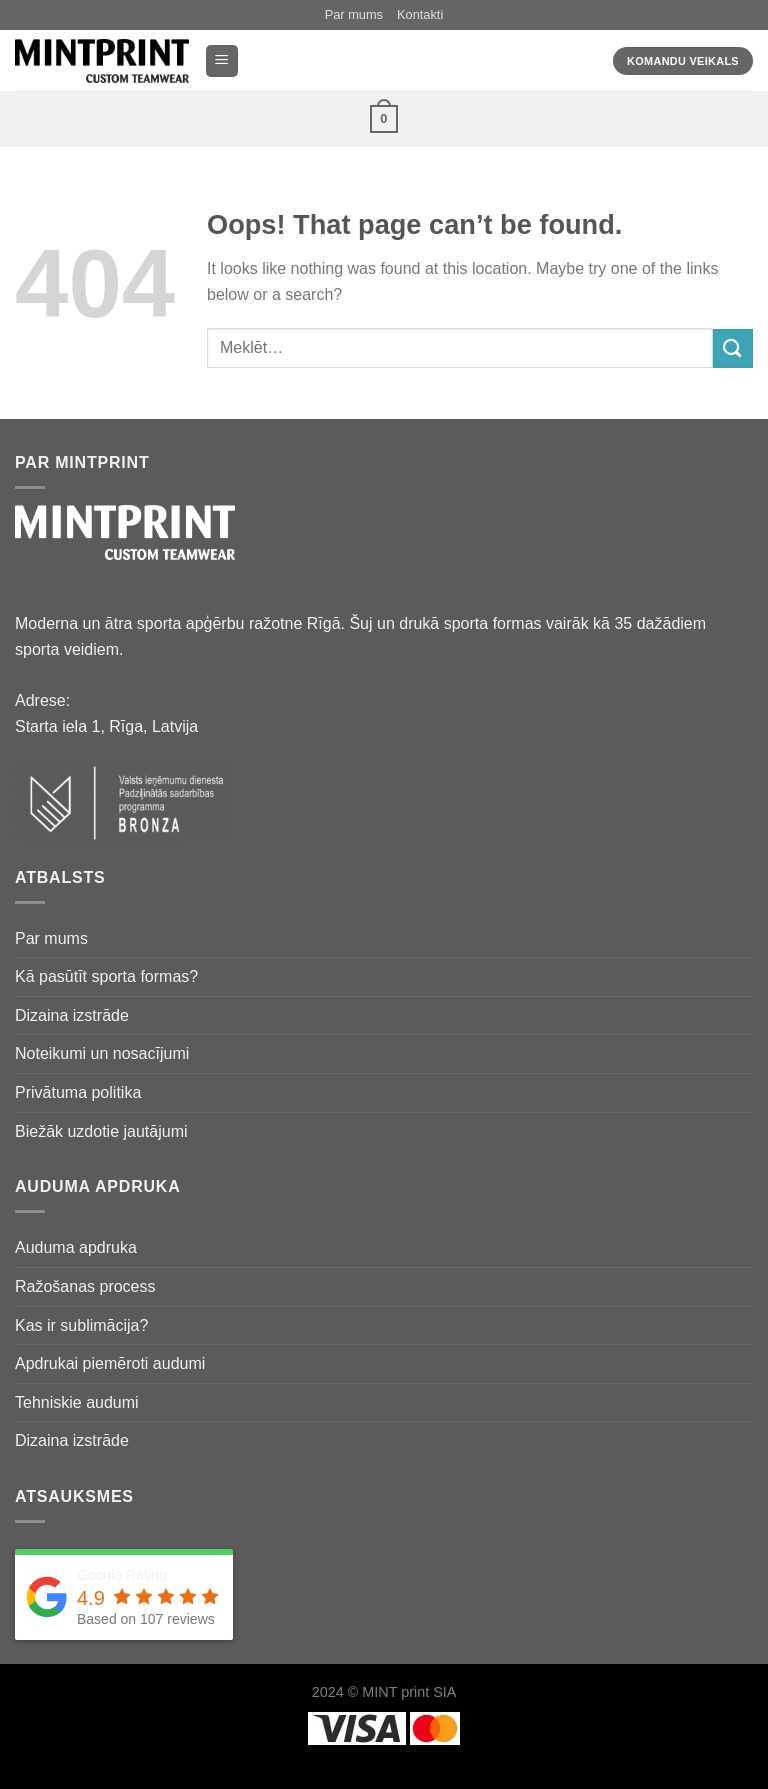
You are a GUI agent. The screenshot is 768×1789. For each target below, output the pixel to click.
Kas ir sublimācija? (81, 1325)
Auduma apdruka (76, 1247)
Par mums (354, 14)
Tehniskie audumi (77, 1402)
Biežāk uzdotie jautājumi (101, 1131)
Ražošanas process (85, 1286)
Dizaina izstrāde (72, 1015)
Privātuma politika (78, 1092)
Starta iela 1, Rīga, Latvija (106, 726)
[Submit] (733, 348)
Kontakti (420, 14)
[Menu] (222, 61)
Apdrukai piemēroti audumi (110, 1363)
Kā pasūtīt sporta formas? (106, 976)
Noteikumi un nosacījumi (102, 1053)
